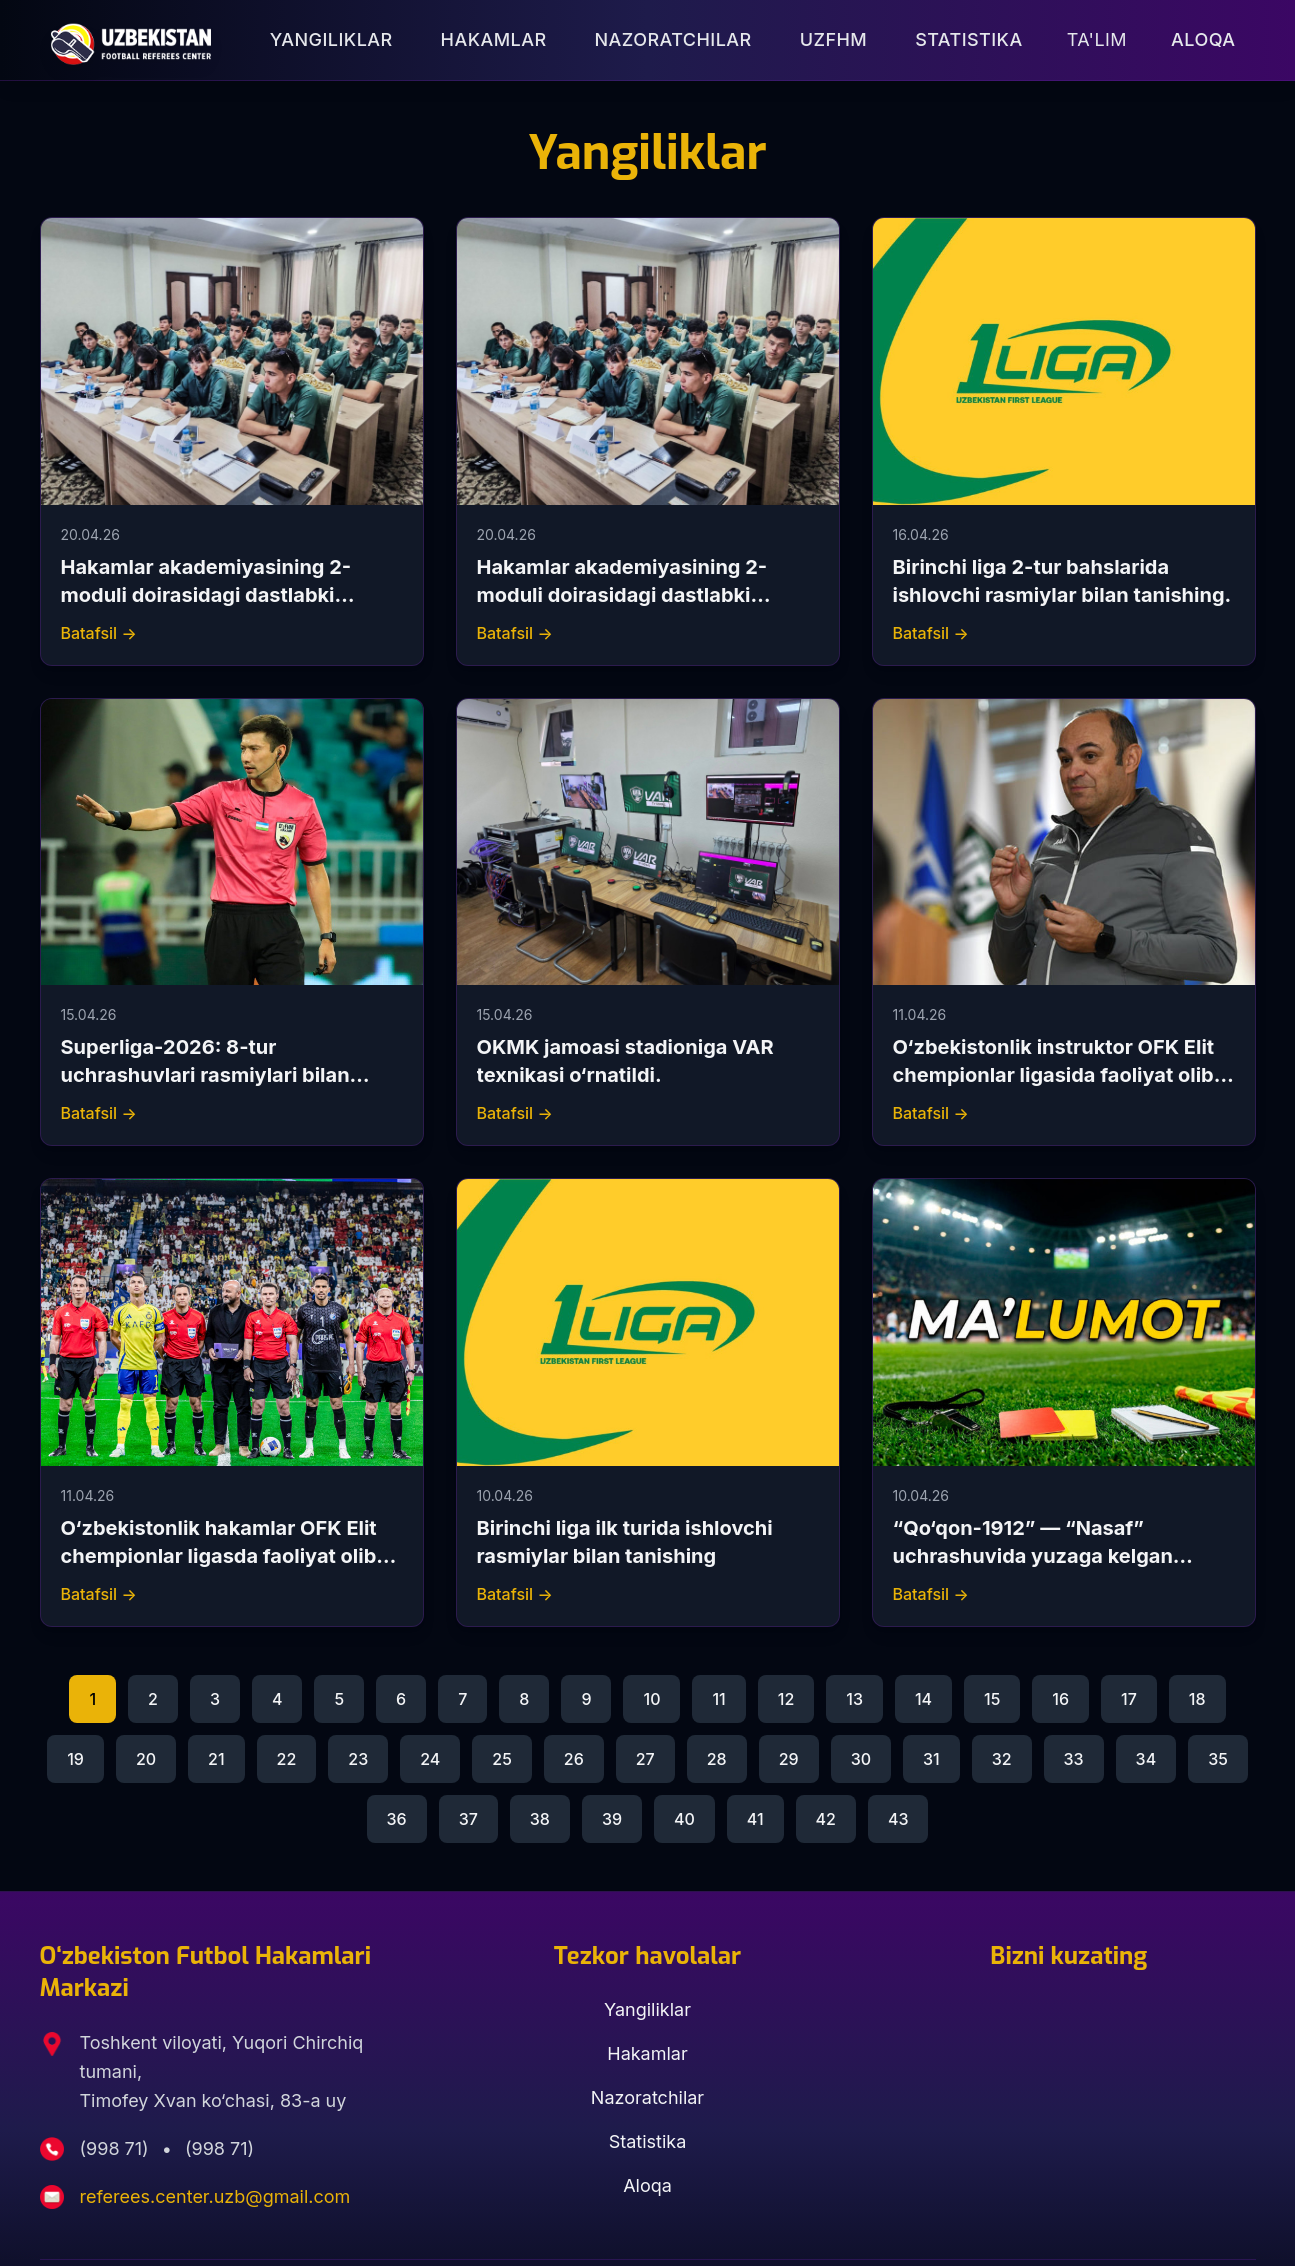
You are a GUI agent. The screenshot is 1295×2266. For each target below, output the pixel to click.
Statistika (968, 39)
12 (786, 1699)
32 (1002, 1759)
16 (1060, 1699)
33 (1074, 1759)
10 (651, 1699)
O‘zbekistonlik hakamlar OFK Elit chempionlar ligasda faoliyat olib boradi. (219, 1556)
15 (992, 1699)
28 (717, 1759)
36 (397, 1819)
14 (923, 1699)
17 (1129, 1699)
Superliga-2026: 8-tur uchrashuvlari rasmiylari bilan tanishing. (205, 1075)
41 (755, 1819)
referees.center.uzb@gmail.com (215, 2196)
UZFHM (834, 39)
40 (684, 1819)
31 (931, 1759)
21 (216, 1759)
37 (468, 1819)
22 (287, 1759)
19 (75, 1759)
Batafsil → (99, 633)
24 (430, 1759)
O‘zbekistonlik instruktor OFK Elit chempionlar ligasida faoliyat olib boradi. (1054, 1075)
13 (854, 1699)
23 (358, 1759)
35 (1218, 1759)
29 (789, 1759)
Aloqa (1203, 39)
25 (502, 1759)
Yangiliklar (331, 39)
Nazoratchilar (673, 39)
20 (146, 1759)
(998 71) (117, 2148)
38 (540, 1819)
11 (718, 1699)
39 (612, 1819)
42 (826, 1819)
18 (1197, 1699)
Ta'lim (1097, 39)
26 (574, 1759)
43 (898, 1819)
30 (861, 1759)
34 (1146, 1759)
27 (645, 1759)
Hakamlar (494, 39)
